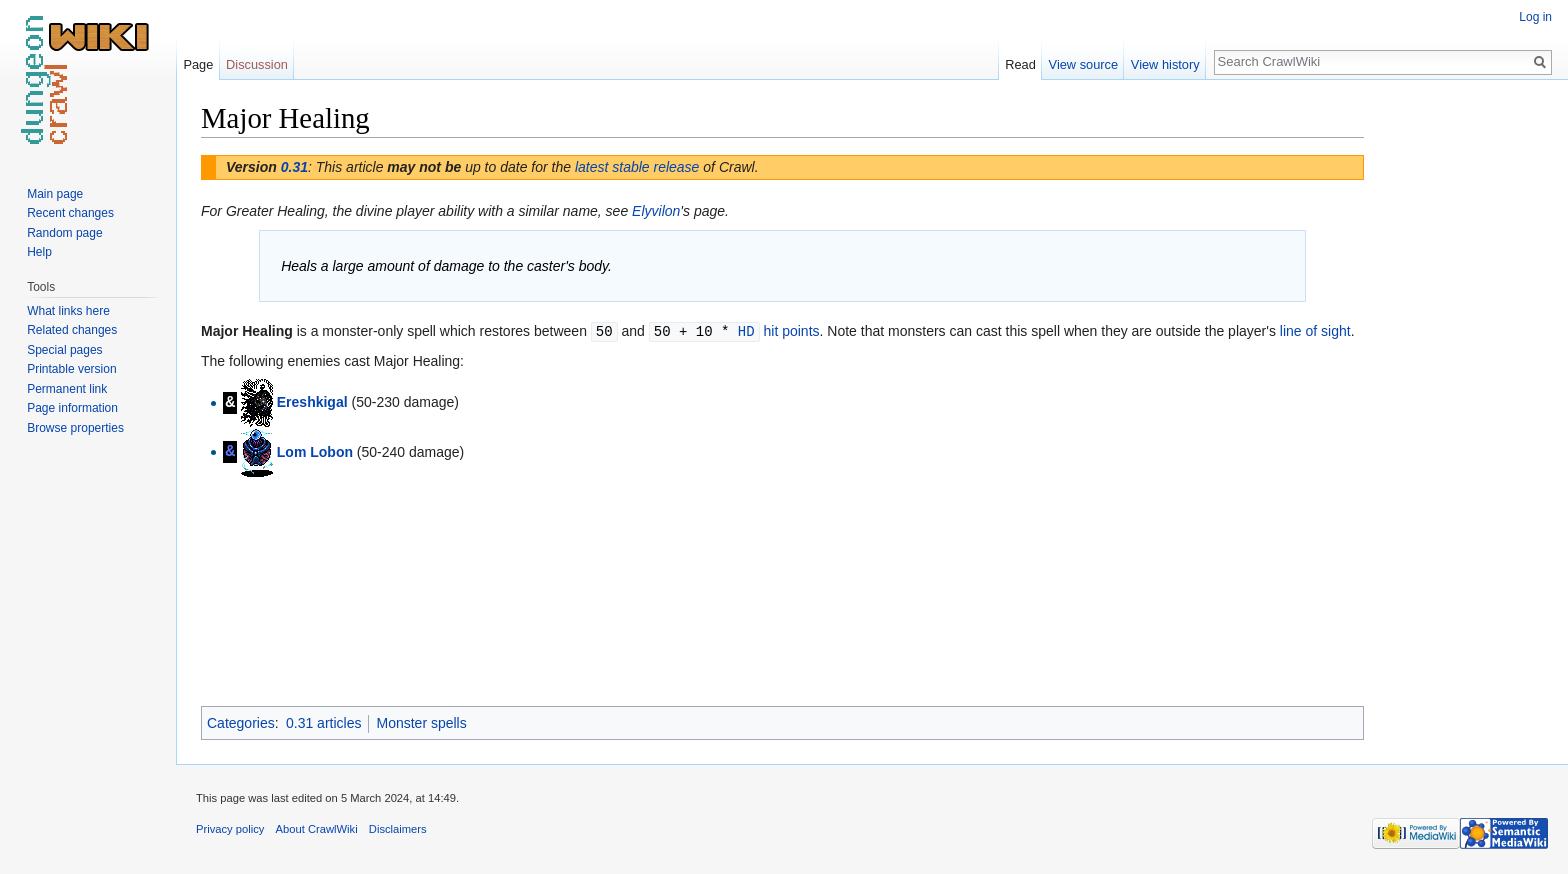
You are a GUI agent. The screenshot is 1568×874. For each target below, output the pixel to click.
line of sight (1315, 331)
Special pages (64, 350)
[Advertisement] (1464, 400)
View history (1165, 64)
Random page (64, 233)
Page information (72, 408)
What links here (68, 311)
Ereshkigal (312, 401)
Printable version (71, 369)
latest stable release (637, 167)
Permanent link (67, 389)
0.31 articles (323, 723)
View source (1083, 64)
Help (39, 252)
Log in (1535, 17)
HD (746, 330)
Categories (241, 723)
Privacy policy (230, 829)
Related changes (72, 330)
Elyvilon (656, 211)
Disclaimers (398, 829)
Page (198, 64)
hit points (791, 331)
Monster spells (421, 723)
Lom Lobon (315, 450)
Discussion (257, 64)
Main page (55, 194)
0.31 (294, 167)
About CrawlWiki (317, 829)
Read (1020, 64)
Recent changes (70, 213)
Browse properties (75, 428)
